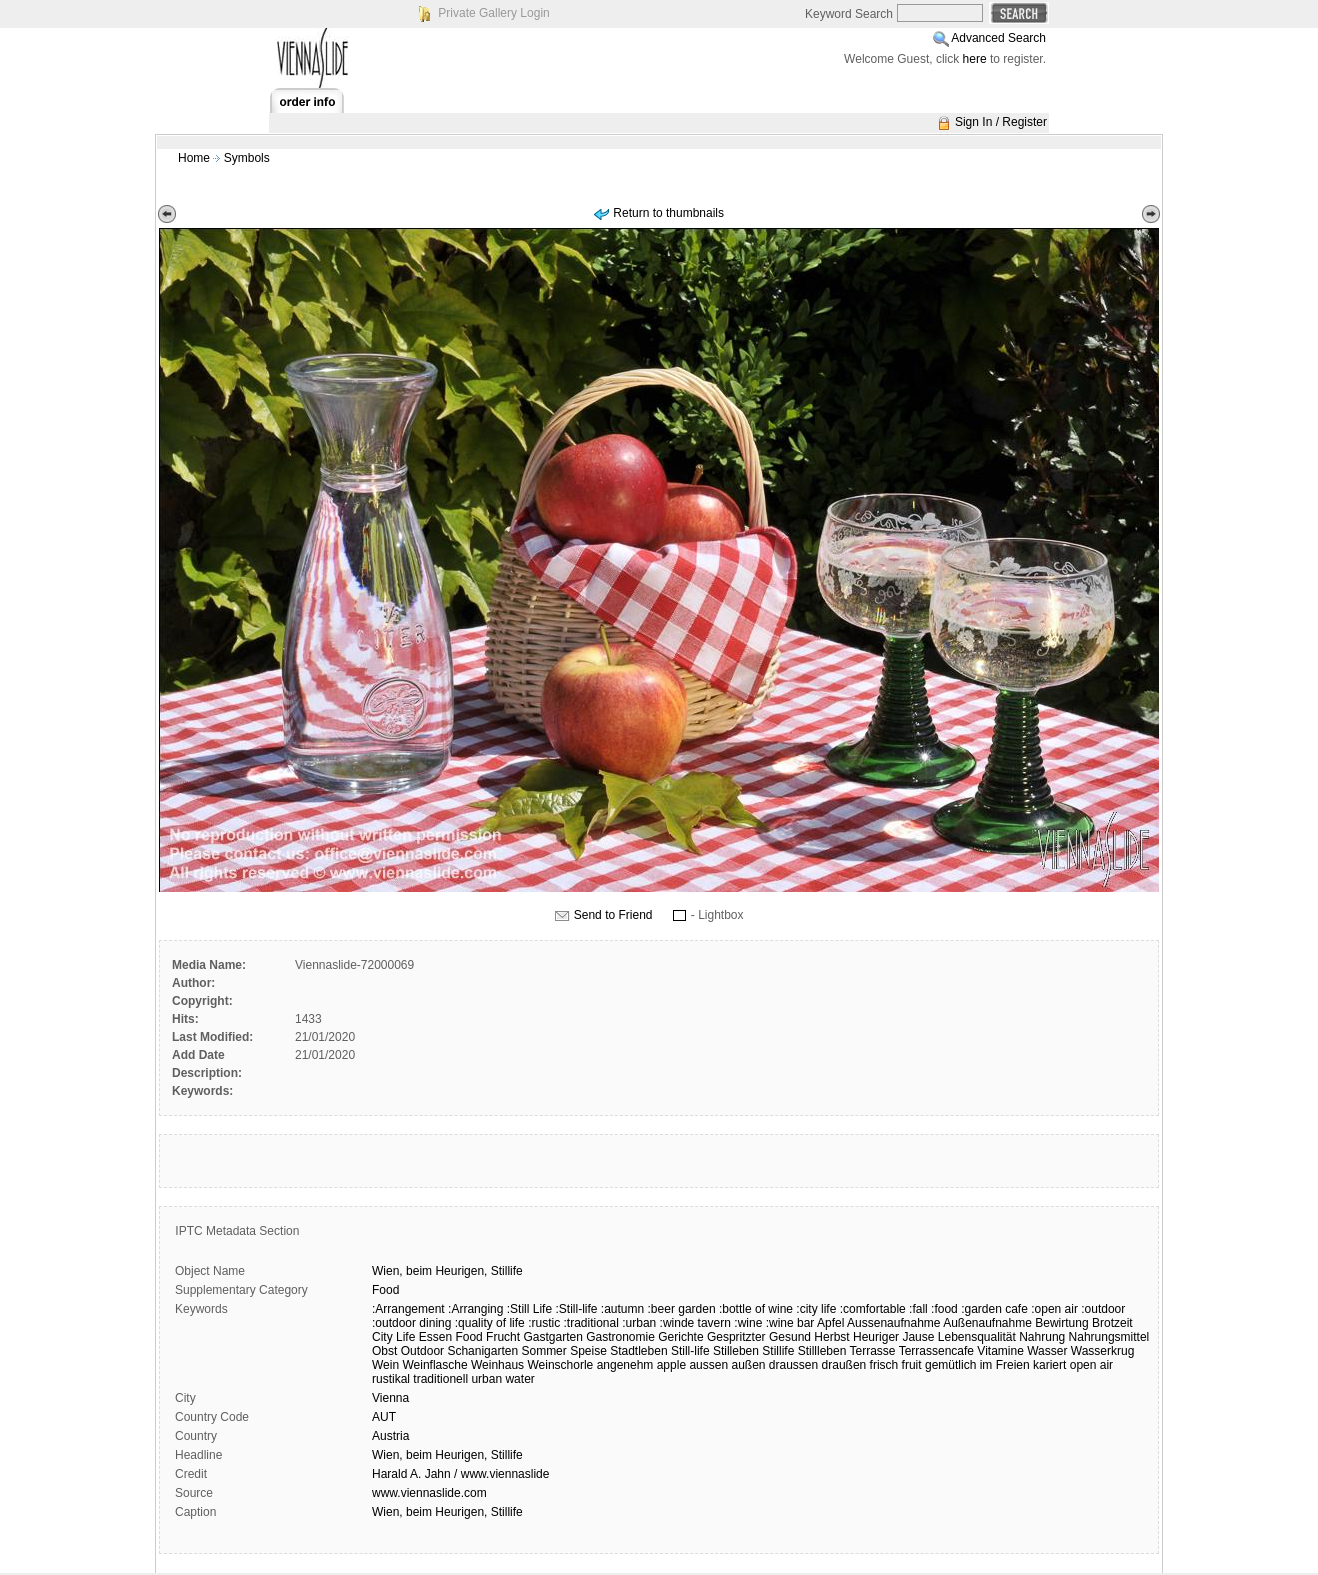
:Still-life (576, 1309)
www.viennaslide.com (429, 1493)
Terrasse (873, 1351)
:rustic (544, 1323)
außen (748, 1365)
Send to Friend (613, 915)
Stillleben (822, 1351)
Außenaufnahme (987, 1323)
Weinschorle (560, 1365)
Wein (385, 1365)
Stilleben (736, 1351)
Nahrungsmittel (1109, 1337)
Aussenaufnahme (893, 1323)
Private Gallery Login (493, 13)
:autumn (622, 1309)
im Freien (1005, 1365)
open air (1091, 1365)
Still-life (690, 1351)
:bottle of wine (756, 1309)
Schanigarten (482, 1351)
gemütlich (950, 1365)
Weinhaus (497, 1365)
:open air (1054, 1309)
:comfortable (873, 1309)
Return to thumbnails (668, 213)
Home (194, 158)
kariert (1049, 1365)
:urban (639, 1323)
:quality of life (490, 1323)
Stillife (507, 1271)
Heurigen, (461, 1271)
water (519, 1379)
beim (419, 1271)
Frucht (503, 1337)
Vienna (390, 1398)
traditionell (440, 1379)
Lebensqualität (977, 1337)
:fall (918, 1309)
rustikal (391, 1379)
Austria (390, 1436)
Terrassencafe (936, 1351)
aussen (708, 1365)
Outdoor (422, 1351)
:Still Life (529, 1309)
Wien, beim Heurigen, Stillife (447, 1455)
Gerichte (680, 1337)
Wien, (387, 1271)
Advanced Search (998, 38)
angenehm (625, 1365)
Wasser (1047, 1351)
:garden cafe (994, 1309)
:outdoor (1103, 1309)
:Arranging (475, 1309)
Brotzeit (1112, 1323)
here (975, 59)
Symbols (247, 158)
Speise (588, 1351)
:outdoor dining (411, 1323)
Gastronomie (620, 1337)
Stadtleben (638, 1351)
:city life (816, 1309)
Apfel (830, 1323)
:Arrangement (408, 1309)
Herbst (831, 1337)
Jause (918, 1337)
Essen (435, 1337)
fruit (912, 1365)
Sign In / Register (1001, 122)
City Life (393, 1337)
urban (486, 1379)
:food (944, 1309)
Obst (384, 1351)
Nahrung (1042, 1337)
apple (671, 1365)
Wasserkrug (1103, 1351)
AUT (384, 1417)
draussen (793, 1365)
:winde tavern (695, 1323)
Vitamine (1000, 1351)
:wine (748, 1323)
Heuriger (876, 1337)
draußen (844, 1365)
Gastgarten (552, 1337)
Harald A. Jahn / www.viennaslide (460, 1474)
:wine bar (790, 1323)
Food (385, 1290)
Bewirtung (1061, 1323)
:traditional (591, 1323)
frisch (884, 1365)
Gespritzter (736, 1337)
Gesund (790, 1337)
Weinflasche (434, 1365)
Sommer (543, 1351)
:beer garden (682, 1309)
